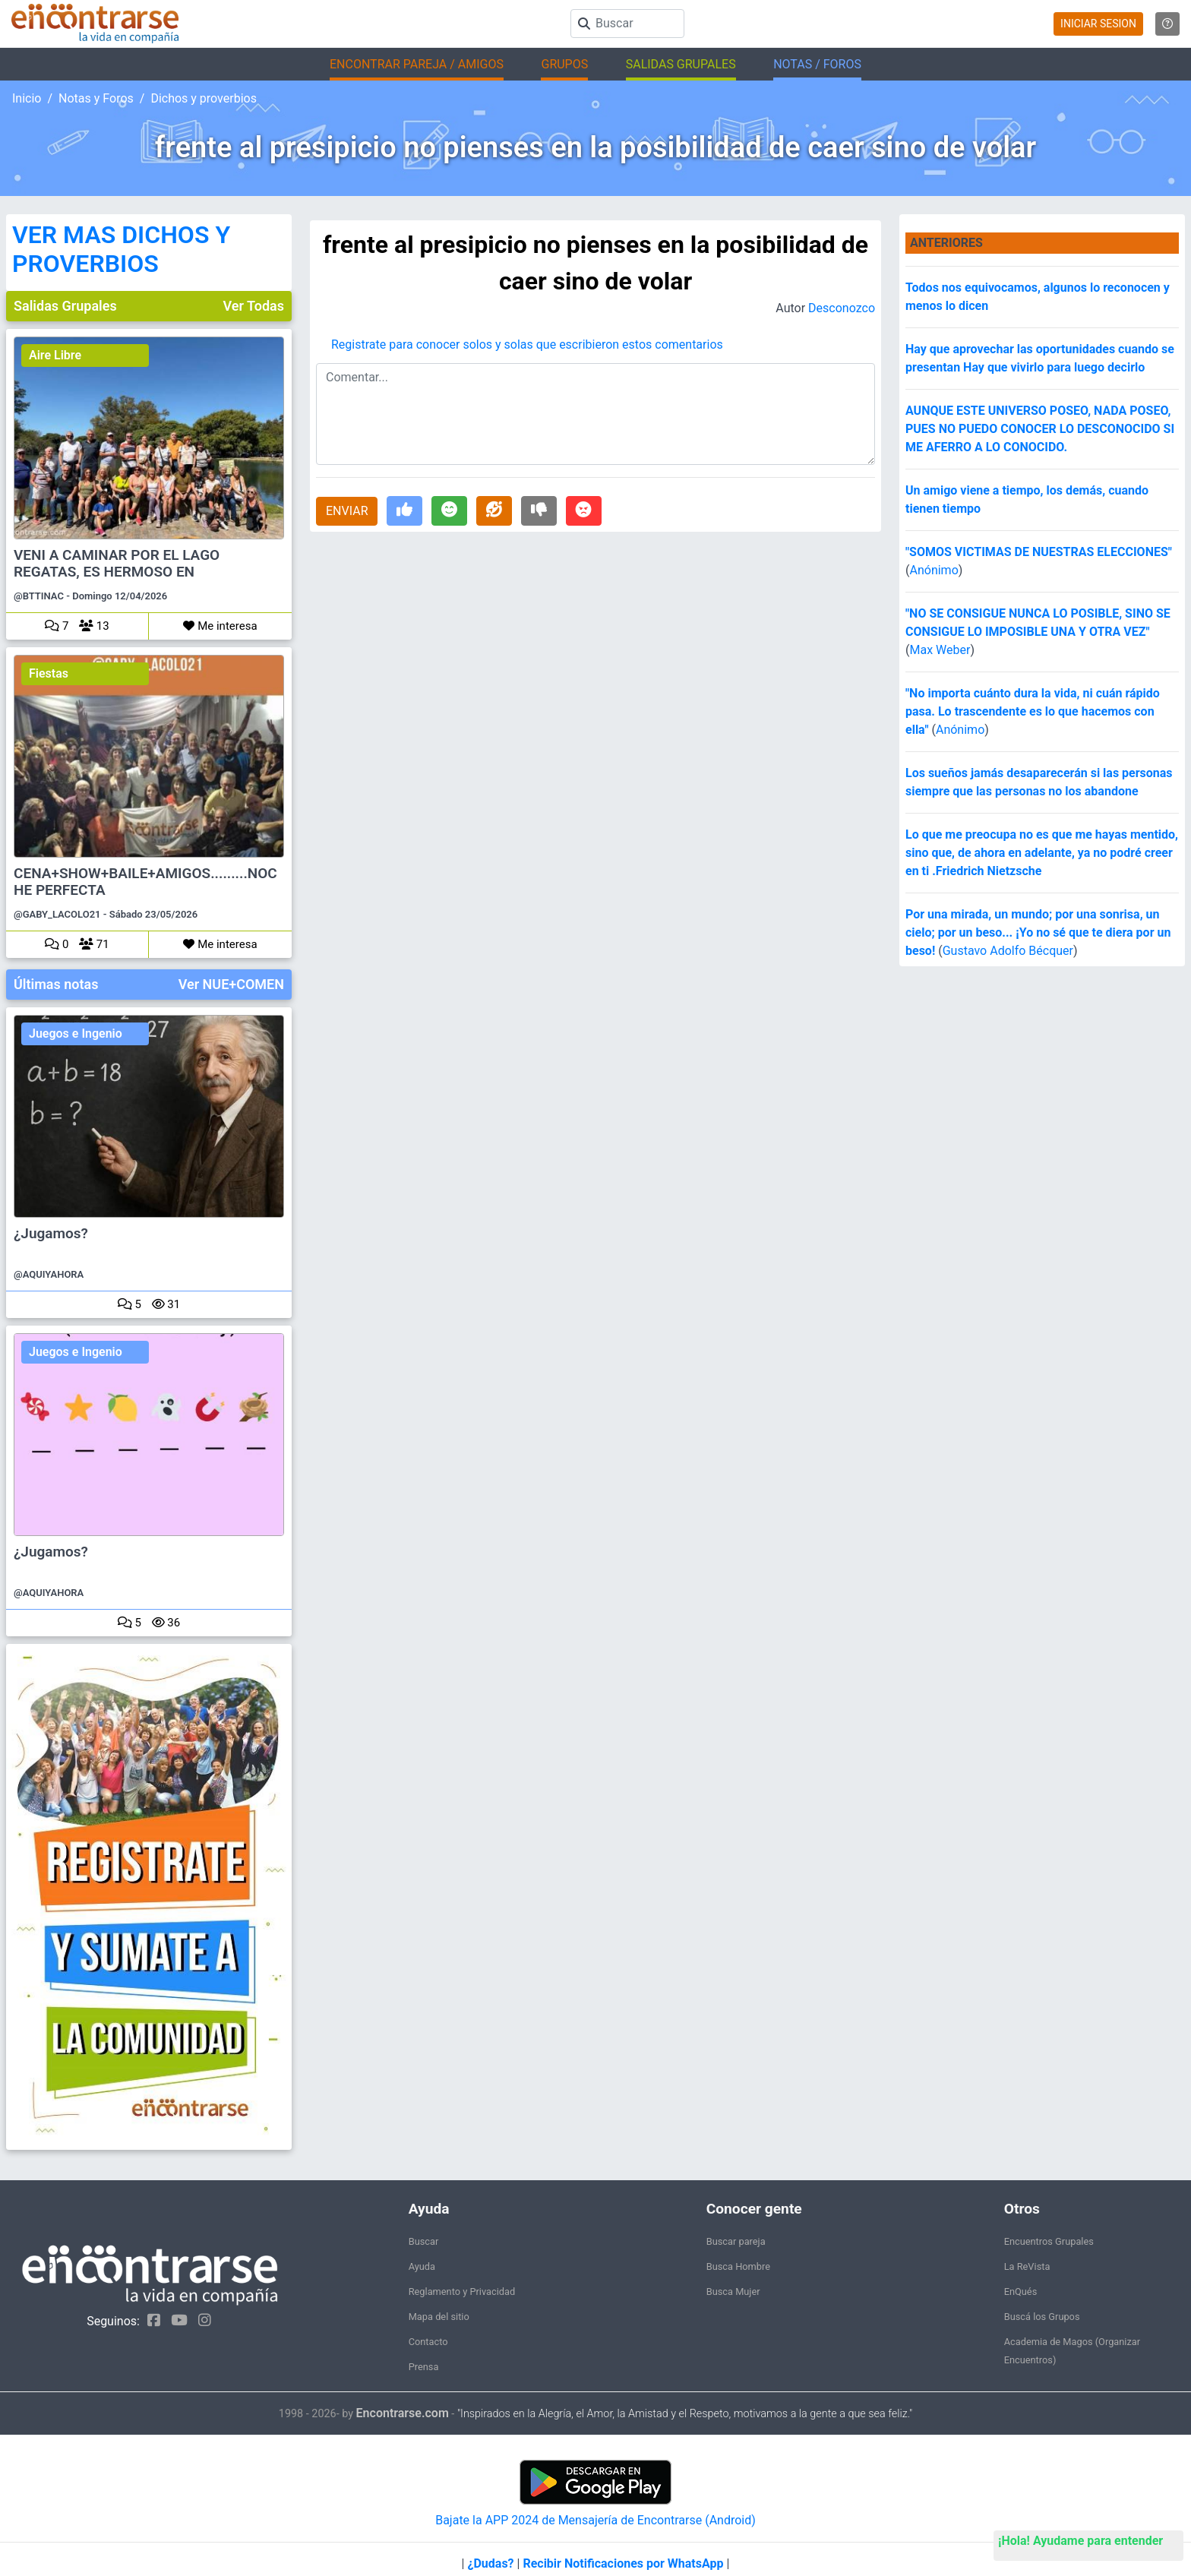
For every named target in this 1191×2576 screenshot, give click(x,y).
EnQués (1021, 2291)
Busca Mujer (733, 2291)
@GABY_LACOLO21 (57, 914)
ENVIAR (347, 511)
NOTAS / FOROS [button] (817, 64)
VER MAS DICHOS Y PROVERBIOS (121, 249)
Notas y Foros (96, 98)
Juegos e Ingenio (75, 1033)
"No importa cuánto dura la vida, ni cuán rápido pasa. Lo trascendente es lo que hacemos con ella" (1032, 711)
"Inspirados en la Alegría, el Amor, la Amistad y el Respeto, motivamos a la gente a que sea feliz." (684, 2413)
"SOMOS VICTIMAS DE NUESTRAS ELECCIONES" (1038, 552)
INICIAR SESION (1098, 23)
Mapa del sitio (439, 2316)
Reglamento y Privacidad (462, 2291)
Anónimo (933, 570)
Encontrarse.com (402, 2413)
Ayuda (422, 2266)
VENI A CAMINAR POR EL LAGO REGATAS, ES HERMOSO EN (117, 563)
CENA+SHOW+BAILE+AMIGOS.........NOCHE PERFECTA (145, 882)
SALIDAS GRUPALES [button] (681, 64)
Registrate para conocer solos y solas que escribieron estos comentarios (527, 344)
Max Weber (939, 650)
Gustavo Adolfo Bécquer (1008, 950)
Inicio (26, 98)
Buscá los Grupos (1042, 2316)
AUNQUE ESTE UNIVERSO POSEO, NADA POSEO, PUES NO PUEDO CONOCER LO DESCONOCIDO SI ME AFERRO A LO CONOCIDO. (1039, 428)
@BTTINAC (39, 596)
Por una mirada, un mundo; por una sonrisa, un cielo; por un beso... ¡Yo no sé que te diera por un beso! (1037, 932)
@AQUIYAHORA (49, 1274)
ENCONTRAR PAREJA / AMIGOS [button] (417, 64)
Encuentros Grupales (1049, 2241)
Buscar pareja (736, 2241)
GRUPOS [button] (564, 64)
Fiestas (48, 673)
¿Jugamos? (51, 1233)
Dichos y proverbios (203, 98)
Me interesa (220, 626)
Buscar (424, 2241)
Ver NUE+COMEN (231, 984)
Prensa (424, 2366)
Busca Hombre (738, 2266)
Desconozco (841, 308)
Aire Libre (55, 355)
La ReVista (1027, 2266)
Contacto (428, 2341)
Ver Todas (253, 306)
